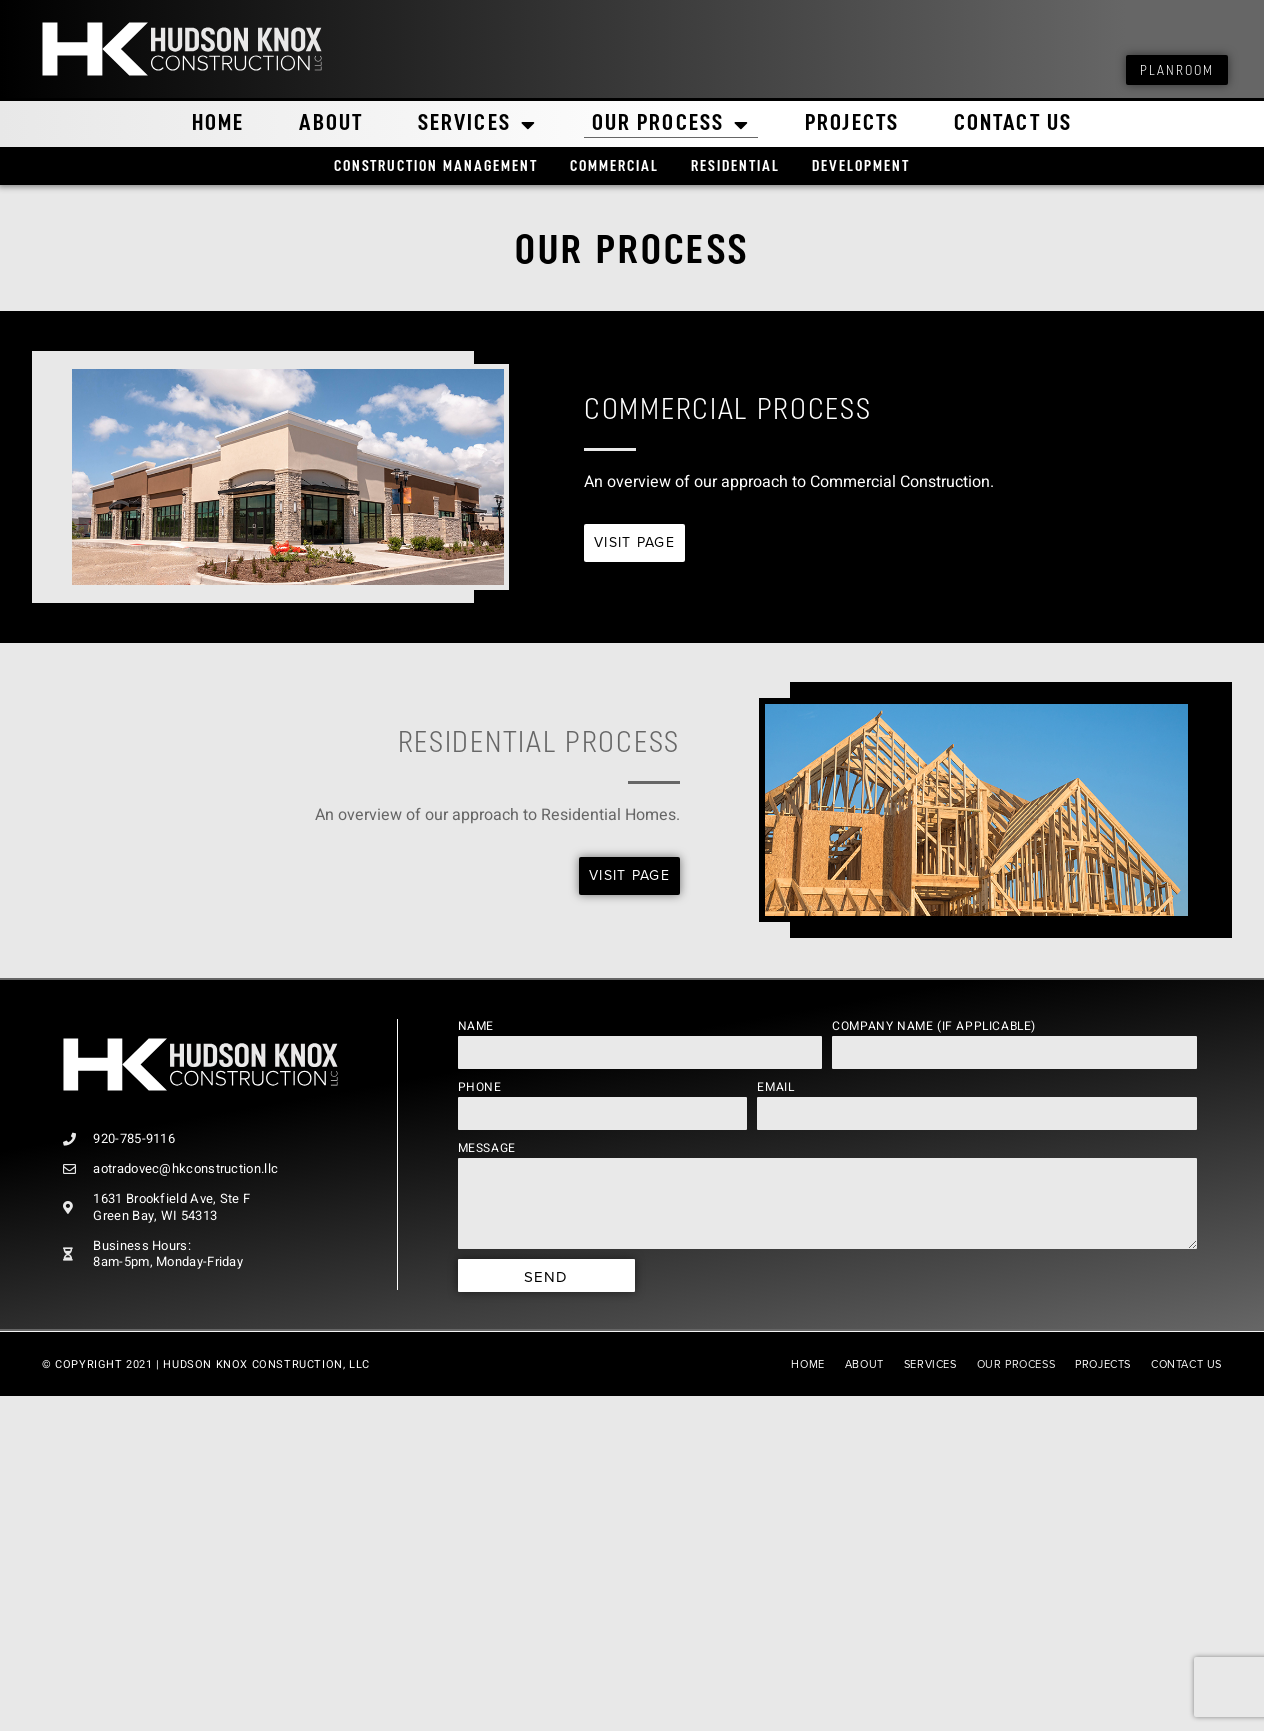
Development (861, 167)
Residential (735, 167)
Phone (480, 1087)
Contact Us (1013, 124)
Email (775, 1087)
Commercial (614, 167)
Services (477, 125)
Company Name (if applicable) (934, 1026)
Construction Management (436, 167)
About (332, 124)
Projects (852, 124)
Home (218, 124)
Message (487, 1148)
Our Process (671, 125)
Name (476, 1026)
